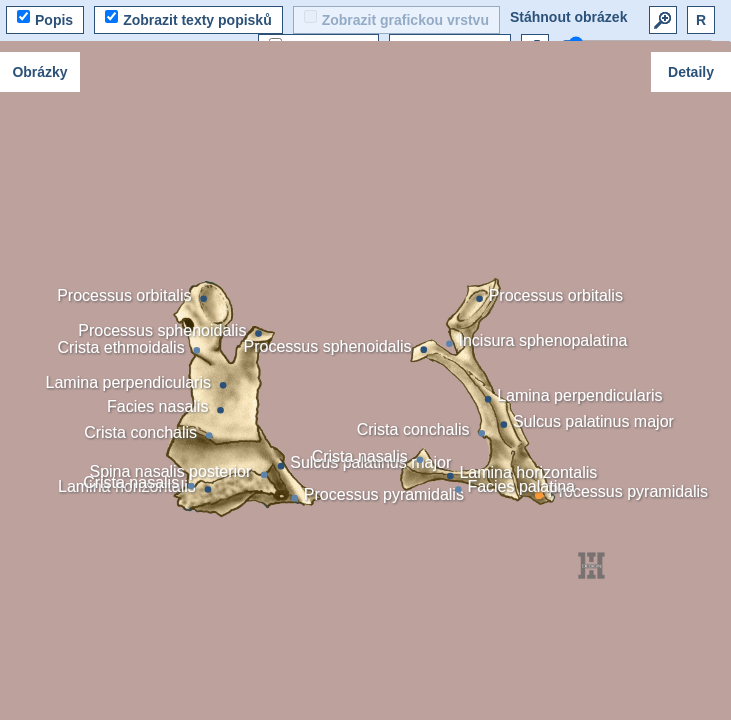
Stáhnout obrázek (568, 17)
